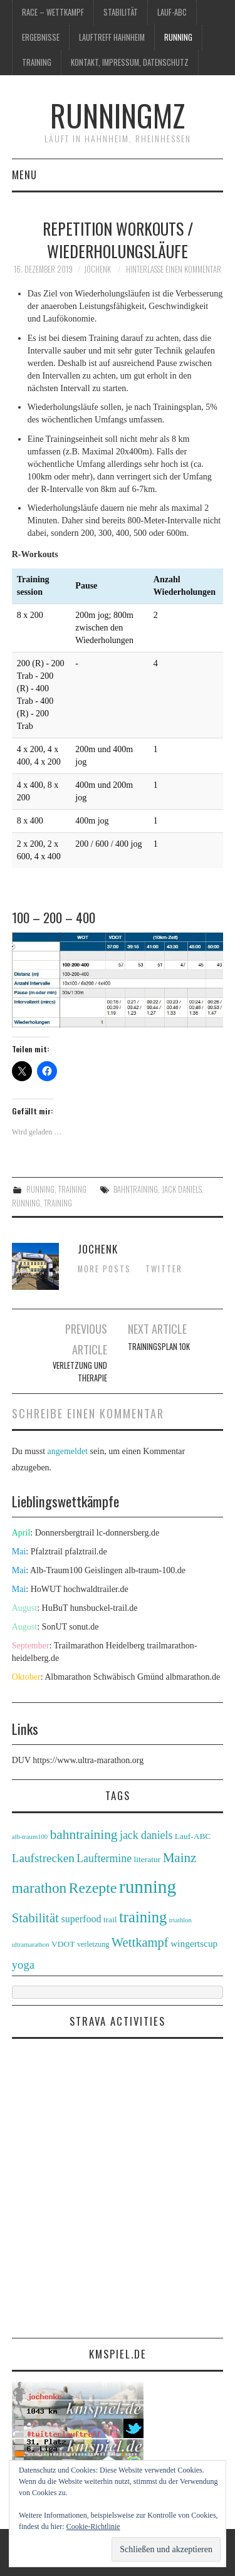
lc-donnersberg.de (128, 1532)
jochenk (97, 269)
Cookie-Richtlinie (93, 2526)
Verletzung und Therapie (80, 1371)
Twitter (163, 1269)
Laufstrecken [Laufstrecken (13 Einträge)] (43, 1858)
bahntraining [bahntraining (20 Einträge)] (84, 1834)
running (178, 37)
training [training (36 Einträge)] (143, 1916)
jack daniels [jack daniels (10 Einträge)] (146, 1835)
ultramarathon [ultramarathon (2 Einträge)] (31, 1944)
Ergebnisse (41, 37)
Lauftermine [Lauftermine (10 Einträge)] (104, 1858)
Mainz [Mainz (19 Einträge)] (180, 1857)
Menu (24, 174)
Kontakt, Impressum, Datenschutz (130, 62)
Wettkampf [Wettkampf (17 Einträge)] (140, 1942)
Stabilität (120, 12)
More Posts (104, 1269)
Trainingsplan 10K (159, 1347)
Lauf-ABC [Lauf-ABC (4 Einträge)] (193, 1836)
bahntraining (135, 1189)
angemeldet (68, 1451)
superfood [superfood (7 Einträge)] (81, 1919)
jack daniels (182, 1189)
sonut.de (83, 1626)
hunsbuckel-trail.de (104, 1608)
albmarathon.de (193, 1677)
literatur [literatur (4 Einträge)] (147, 1859)
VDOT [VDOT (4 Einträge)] (63, 1944)
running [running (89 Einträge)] (147, 1887)
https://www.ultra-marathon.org (88, 1760)
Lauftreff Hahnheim (112, 37)
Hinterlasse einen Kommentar (173, 269)
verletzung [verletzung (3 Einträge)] (93, 1944)
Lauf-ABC (172, 12)
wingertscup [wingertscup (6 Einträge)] (193, 1943)
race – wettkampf (53, 12)
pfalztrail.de (86, 1551)
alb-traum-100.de (155, 1570)
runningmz (117, 115)
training (36, 62)
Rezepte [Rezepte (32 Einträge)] (93, 1888)
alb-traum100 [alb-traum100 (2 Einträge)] (30, 1836)
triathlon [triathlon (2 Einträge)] (180, 1920)
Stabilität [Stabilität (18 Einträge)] (35, 1917)
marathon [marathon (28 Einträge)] (39, 1888)
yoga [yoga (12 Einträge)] (23, 1964)
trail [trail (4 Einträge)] (110, 1919)
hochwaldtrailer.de (95, 1589)
